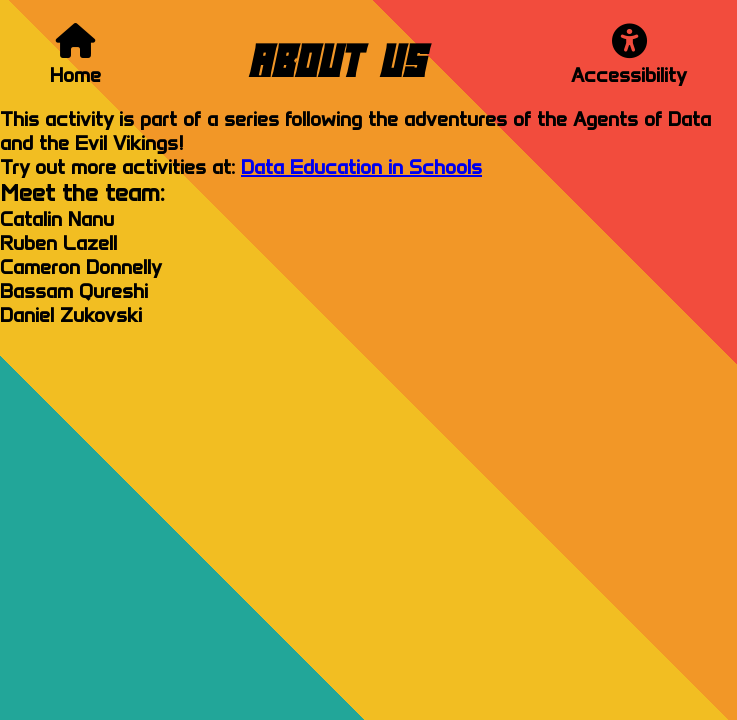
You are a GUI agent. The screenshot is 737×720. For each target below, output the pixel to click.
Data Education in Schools (361, 167)
